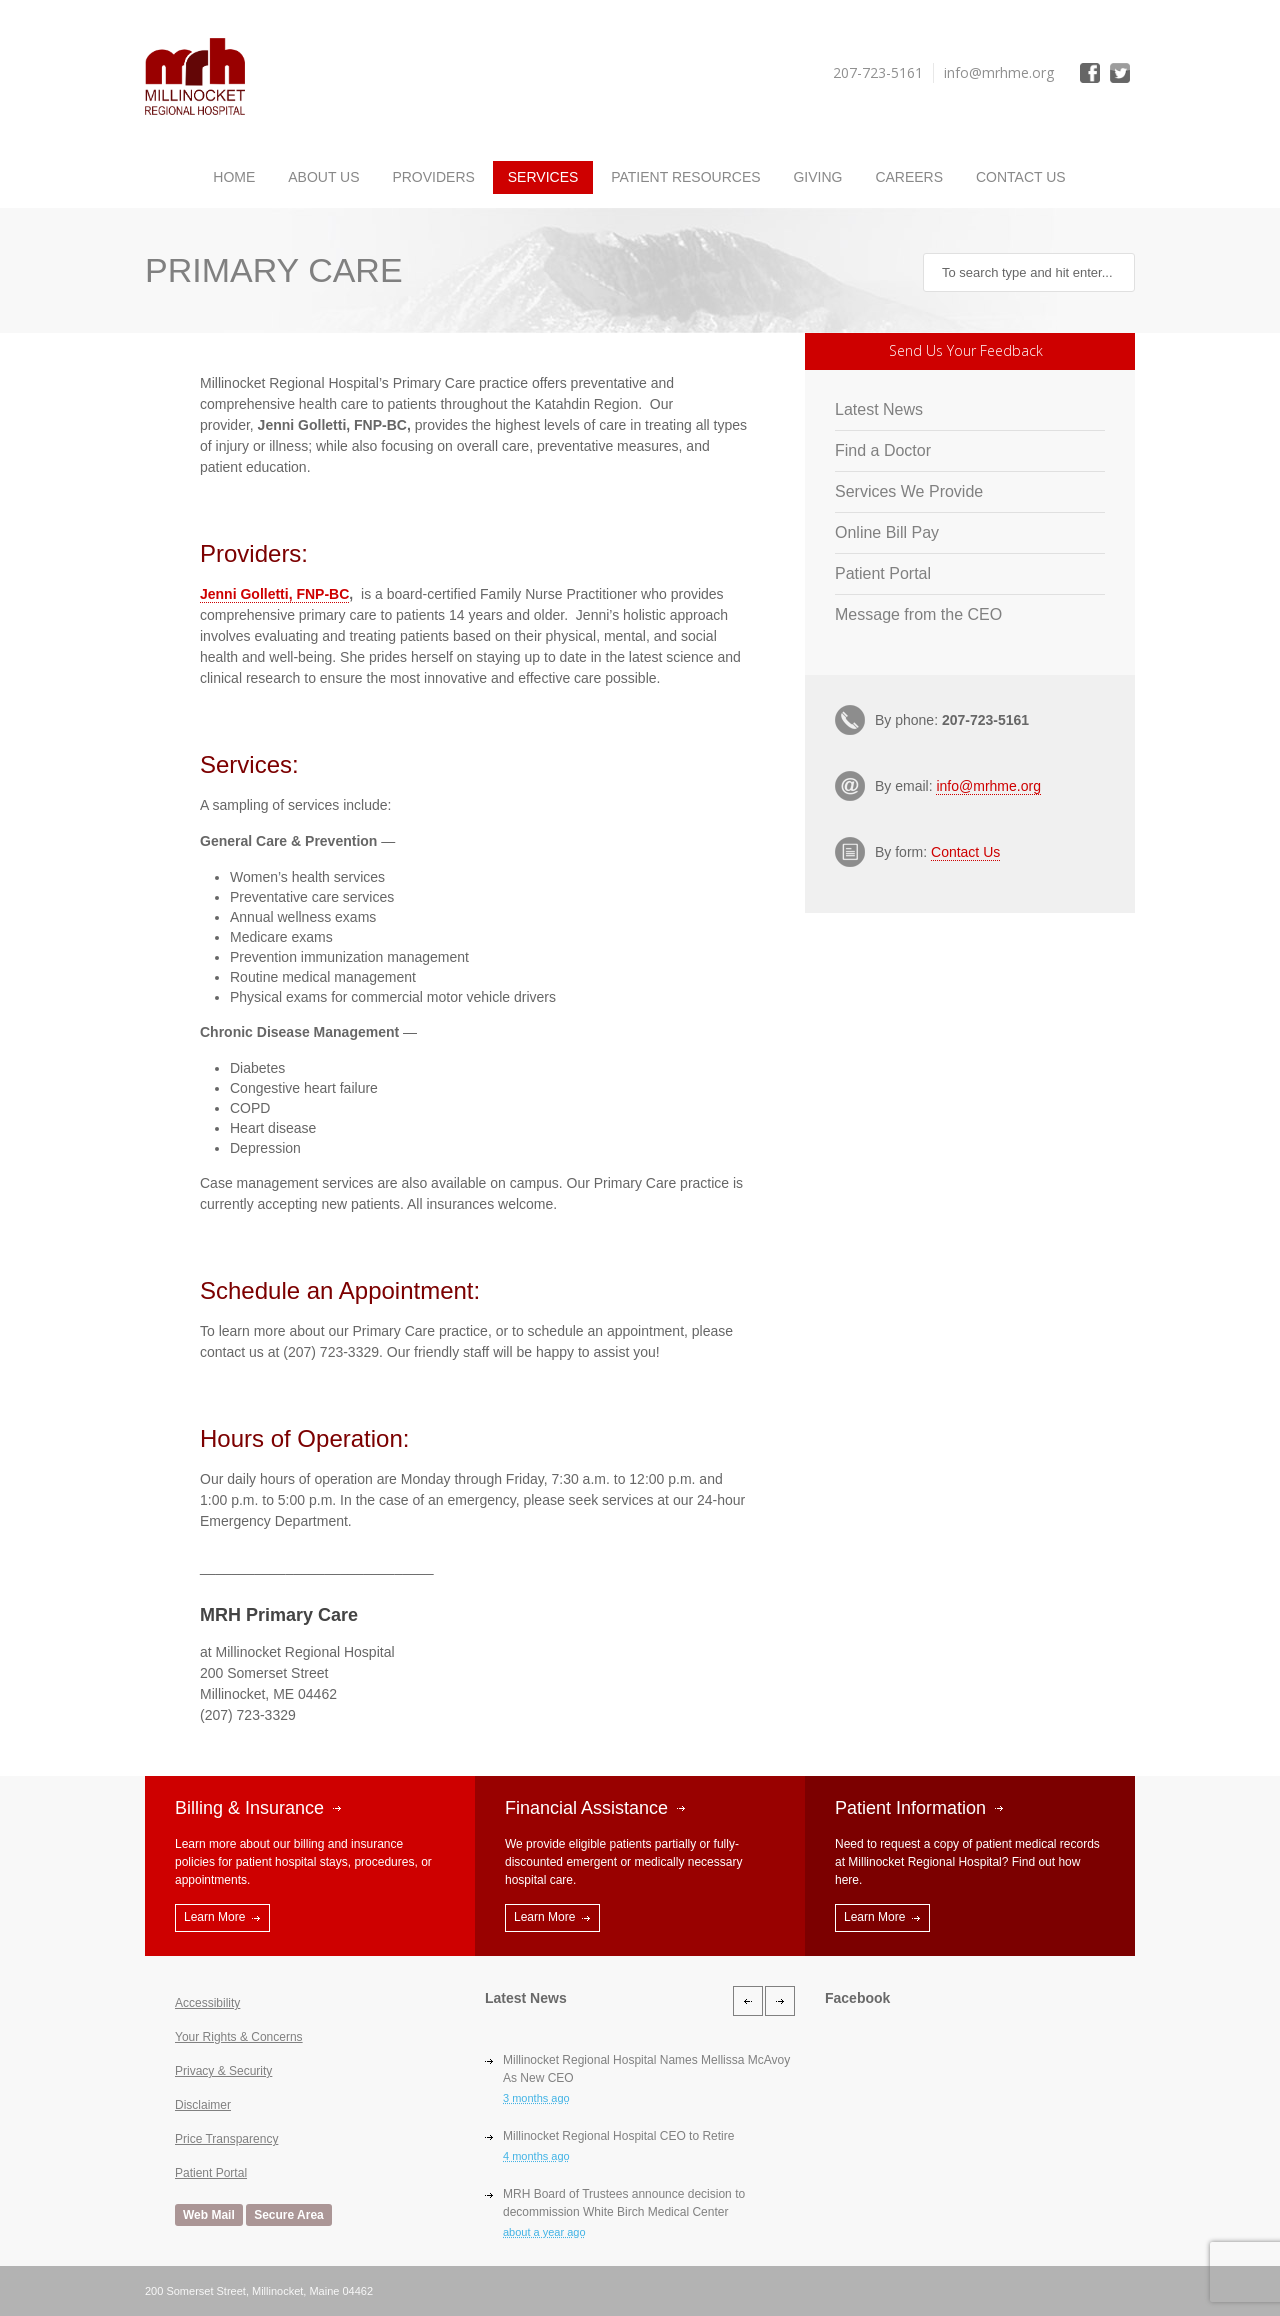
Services (543, 177)
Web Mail (209, 2215)
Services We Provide (909, 491)
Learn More (214, 1917)
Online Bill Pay (887, 532)
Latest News (879, 409)
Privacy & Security (223, 2071)
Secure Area (289, 2215)
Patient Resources (685, 177)
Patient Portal (883, 573)
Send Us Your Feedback (966, 350)
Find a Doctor (883, 450)
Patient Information (910, 1808)
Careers (909, 177)
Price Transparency (226, 2139)
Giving (817, 177)
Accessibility (207, 2003)
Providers (433, 177)
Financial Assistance (586, 1808)
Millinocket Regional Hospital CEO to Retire (618, 2136)
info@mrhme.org (988, 786)
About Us (323, 177)
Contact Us (1021, 177)
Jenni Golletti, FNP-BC (274, 594)
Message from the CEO (918, 614)
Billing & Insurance (249, 1808)
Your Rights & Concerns (239, 2037)
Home (234, 177)
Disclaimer (203, 2105)
